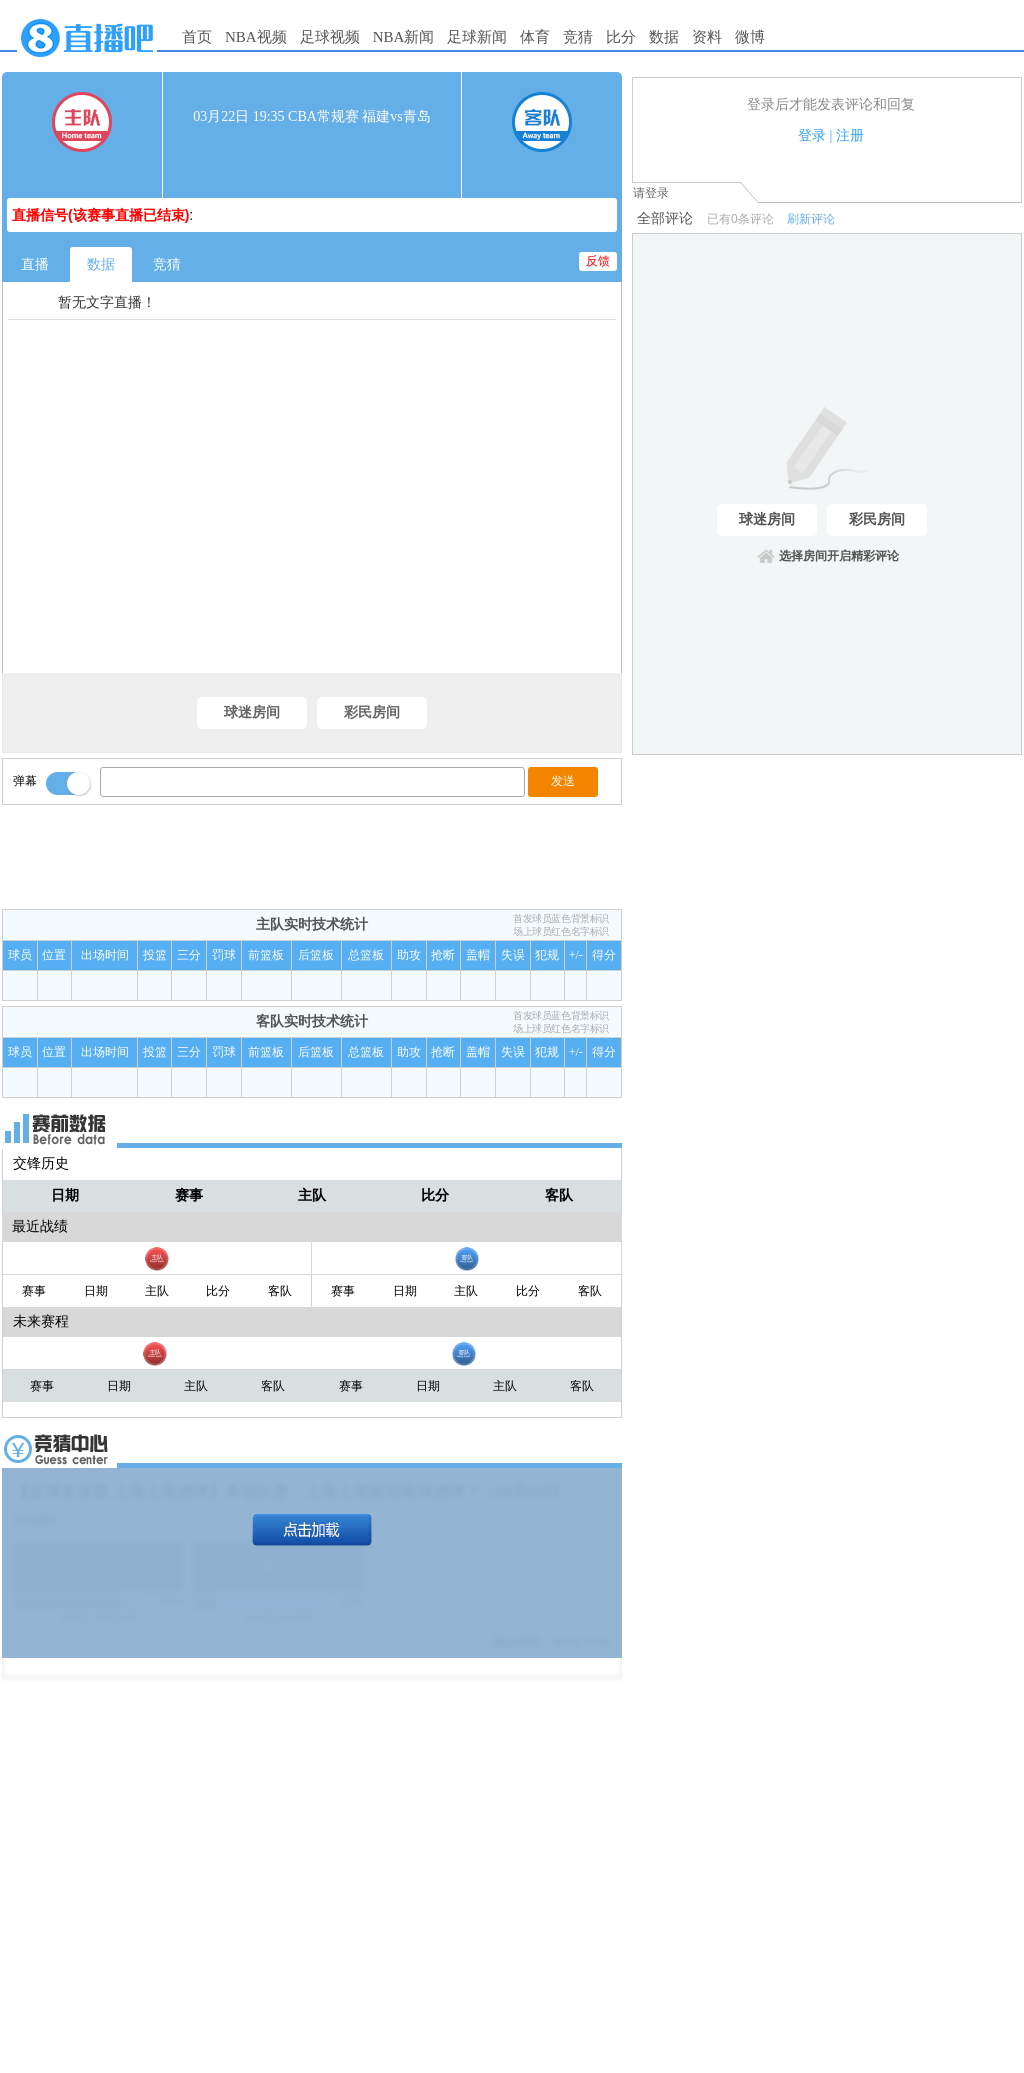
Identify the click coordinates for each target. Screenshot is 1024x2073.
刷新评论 (811, 219)
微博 (750, 37)
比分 (621, 37)
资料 (707, 37)
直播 (35, 264)
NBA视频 (256, 37)
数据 (664, 37)
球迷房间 (252, 712)
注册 (850, 135)
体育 (535, 37)
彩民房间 (372, 712)
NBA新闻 (404, 37)
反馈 (598, 261)
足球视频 (330, 37)
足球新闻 (477, 37)
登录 (812, 135)
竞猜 (578, 37)
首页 (197, 37)
